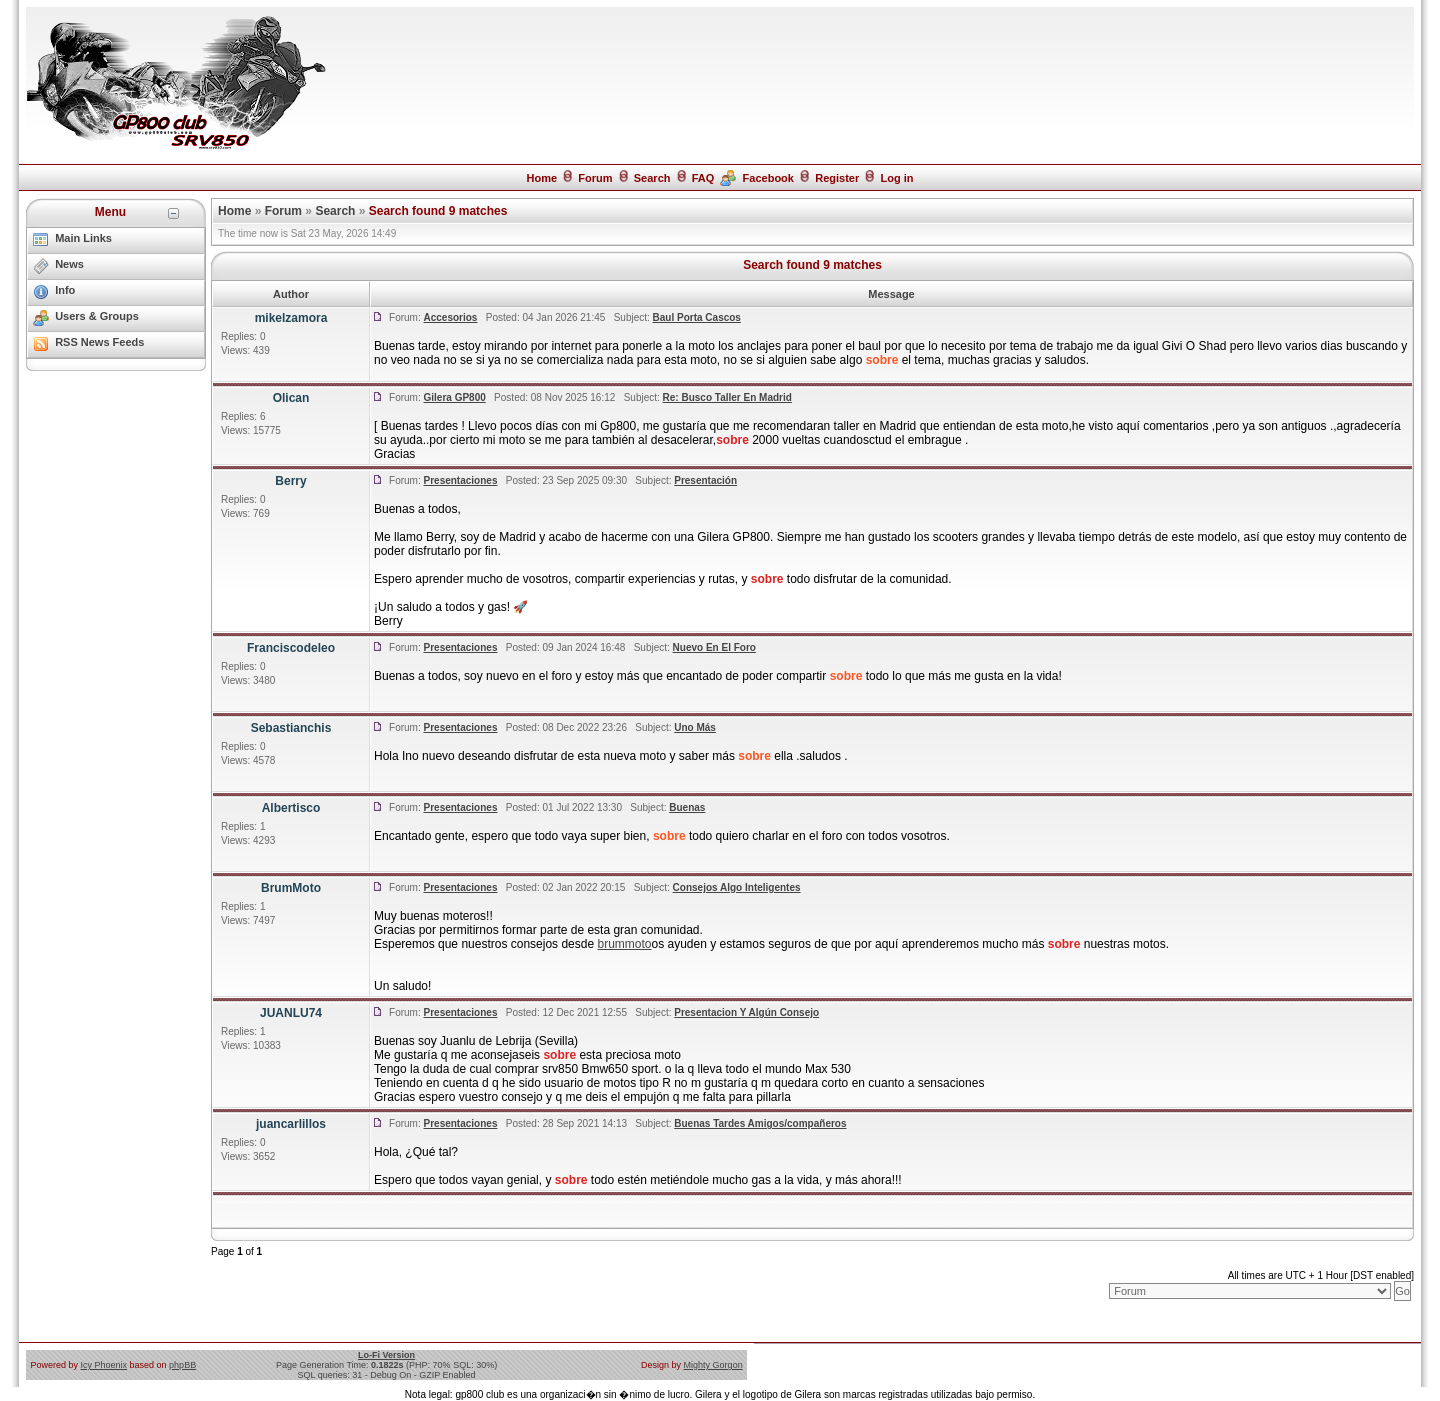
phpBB (182, 1365)
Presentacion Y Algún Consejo (746, 1012)
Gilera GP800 (455, 397)
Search (652, 178)
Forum (595, 178)
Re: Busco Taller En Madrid (727, 397)
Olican (291, 398)
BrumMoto (291, 888)
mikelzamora (291, 318)
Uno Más (695, 727)
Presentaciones (461, 480)
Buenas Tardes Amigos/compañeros (760, 1123)
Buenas (687, 807)
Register (837, 178)
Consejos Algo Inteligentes (737, 887)
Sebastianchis (291, 728)
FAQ (703, 178)
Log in (897, 178)
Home (541, 178)
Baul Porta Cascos (697, 317)
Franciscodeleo (291, 648)
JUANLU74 (291, 1013)
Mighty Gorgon (713, 1365)
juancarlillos (291, 1124)
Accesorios (451, 317)
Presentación (705, 480)
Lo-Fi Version (386, 1355)
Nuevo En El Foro (714, 647)
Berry (290, 481)
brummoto (624, 944)
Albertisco (291, 808)
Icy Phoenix (104, 1365)
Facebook (768, 178)
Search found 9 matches (438, 211)
